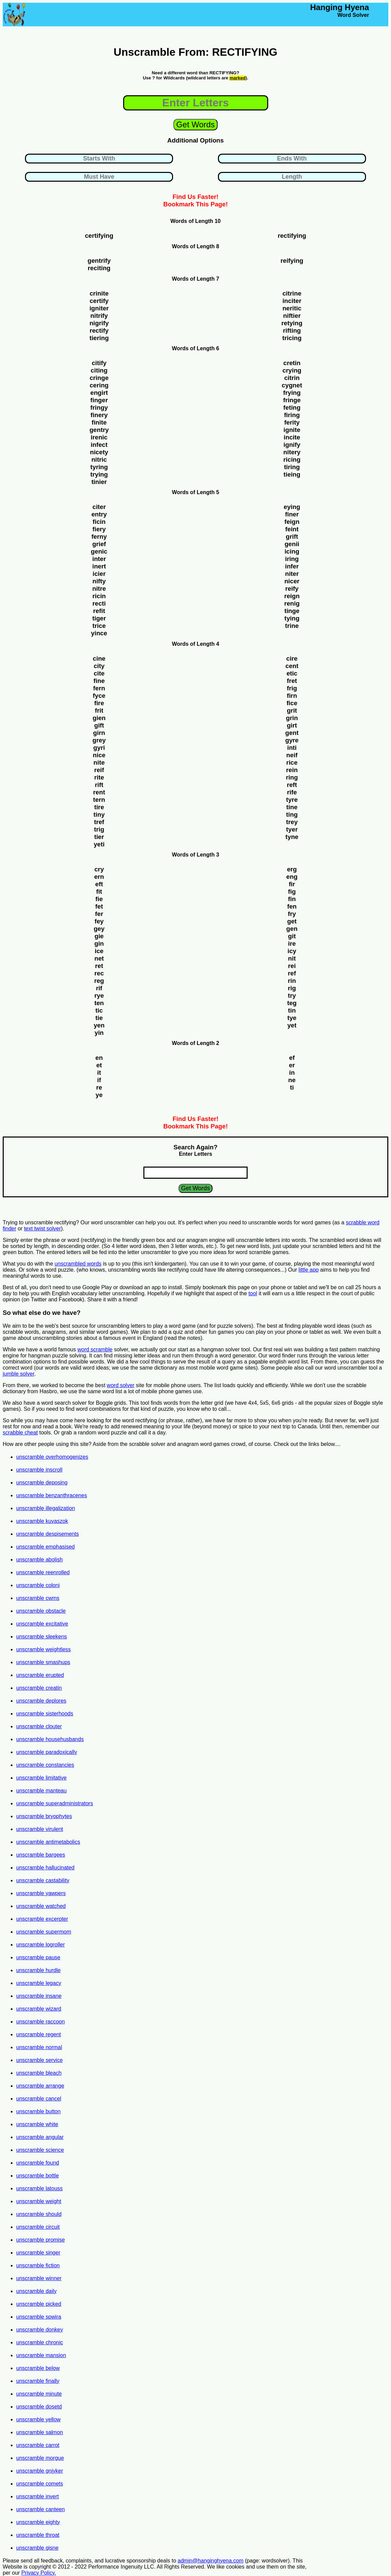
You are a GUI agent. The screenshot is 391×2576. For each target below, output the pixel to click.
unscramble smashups (43, 1662)
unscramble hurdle (38, 1970)
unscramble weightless (43, 1649)
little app (309, 1270)
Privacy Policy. (38, 2573)
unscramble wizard (38, 2009)
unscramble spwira (38, 2317)
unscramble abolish (39, 1559)
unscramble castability (42, 1880)
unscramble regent (38, 2034)
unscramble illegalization (45, 1508)
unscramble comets (39, 2483)
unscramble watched (41, 1906)
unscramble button (38, 2111)
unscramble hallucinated (45, 1867)
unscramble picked (38, 2304)
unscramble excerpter (42, 1919)
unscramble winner (38, 2278)
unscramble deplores (41, 1701)
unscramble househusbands (50, 1739)
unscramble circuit (38, 2227)
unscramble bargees (40, 1855)
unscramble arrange (40, 2086)
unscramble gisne (37, 2548)
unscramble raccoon (40, 2021)
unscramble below (38, 2368)
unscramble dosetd (39, 2406)
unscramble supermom (43, 1932)
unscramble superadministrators (54, 1803)
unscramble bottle (37, 2175)
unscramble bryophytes (44, 1816)
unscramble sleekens (41, 1636)
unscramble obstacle (41, 1611)
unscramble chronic (39, 2342)
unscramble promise (40, 2240)
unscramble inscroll (39, 1470)
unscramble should (38, 2214)
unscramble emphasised (45, 1547)
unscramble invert (37, 2496)
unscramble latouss (39, 2188)
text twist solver (42, 1228)
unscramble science (40, 2150)
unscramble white (37, 2124)
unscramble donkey (39, 2329)
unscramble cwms (37, 1598)
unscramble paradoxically (46, 1752)
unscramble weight (38, 2201)
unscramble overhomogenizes (52, 1457)
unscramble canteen (40, 2509)
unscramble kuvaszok (42, 1521)
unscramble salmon (39, 2432)
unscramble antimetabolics (48, 1842)
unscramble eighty (38, 2522)
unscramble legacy (38, 1983)
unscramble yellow (38, 2419)
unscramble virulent (39, 1829)
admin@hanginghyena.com (211, 2561)
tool (252, 1293)
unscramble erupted (40, 1675)
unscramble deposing (41, 1482)
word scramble (94, 1349)
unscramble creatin (39, 1688)
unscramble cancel (38, 2098)
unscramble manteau (41, 1790)
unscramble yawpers (41, 1893)
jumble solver (18, 1374)
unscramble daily (36, 2291)
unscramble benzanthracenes (51, 1495)
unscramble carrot (37, 2445)
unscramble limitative (41, 1778)
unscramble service (39, 2060)
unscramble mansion (41, 2355)
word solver (121, 1385)
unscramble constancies (45, 1765)
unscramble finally (37, 2381)
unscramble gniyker (39, 2471)
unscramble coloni (38, 1585)
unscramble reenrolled (42, 1572)
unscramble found (37, 2163)
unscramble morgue (40, 2458)
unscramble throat (37, 2535)
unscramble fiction (38, 2265)
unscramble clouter (39, 1726)
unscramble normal (39, 2047)
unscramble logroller (40, 1944)
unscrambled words (78, 1264)
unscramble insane (38, 1996)
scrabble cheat (20, 1432)
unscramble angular (40, 2137)
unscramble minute (39, 2394)
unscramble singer (38, 2252)
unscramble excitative (42, 1624)
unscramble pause (38, 1957)
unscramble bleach (38, 2073)
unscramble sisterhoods (44, 1713)
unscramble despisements (47, 1534)
